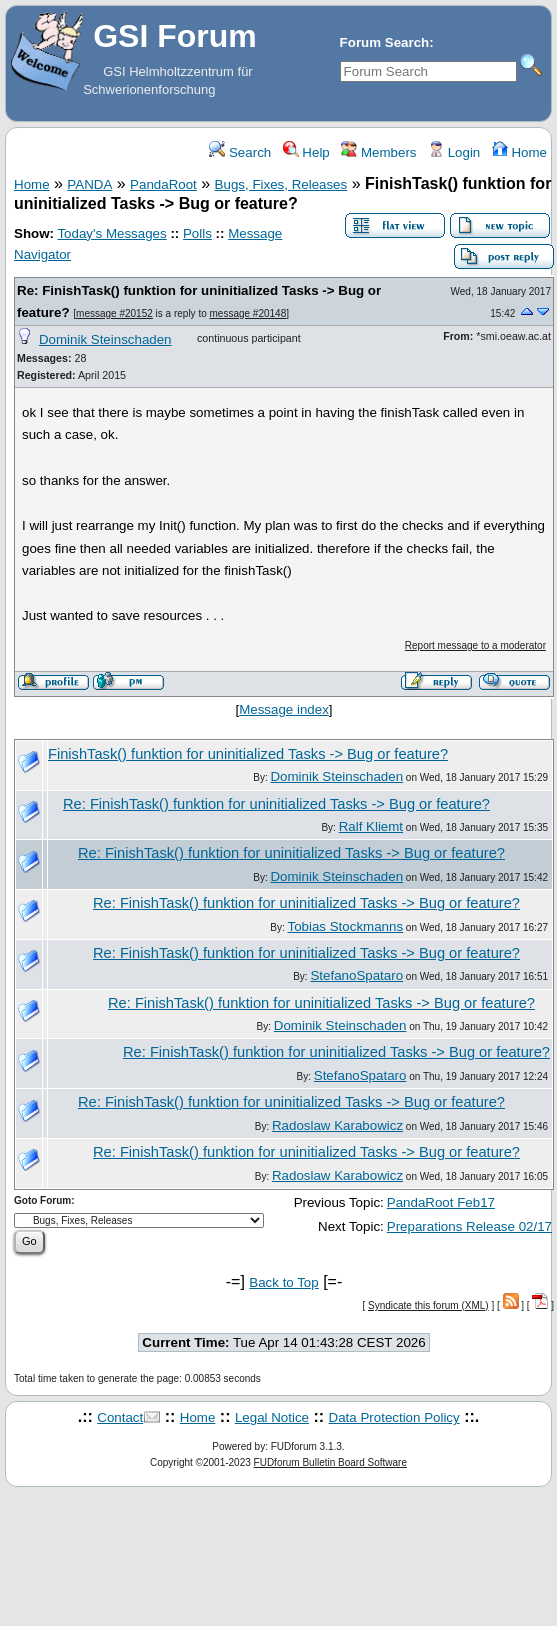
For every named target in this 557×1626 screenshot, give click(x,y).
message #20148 (248, 313)
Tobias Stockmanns (346, 926)
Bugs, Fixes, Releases (281, 184)
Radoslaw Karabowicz (337, 1125)
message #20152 (114, 313)
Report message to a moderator (475, 645)
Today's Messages (111, 233)
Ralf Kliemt (371, 826)
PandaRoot (163, 184)
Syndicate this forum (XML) (428, 1305)
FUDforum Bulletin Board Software (330, 1462)
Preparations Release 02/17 (469, 1226)
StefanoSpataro (356, 975)
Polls (197, 233)
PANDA (89, 184)
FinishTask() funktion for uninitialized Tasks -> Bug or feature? (248, 754)
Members (378, 152)
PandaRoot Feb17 (441, 1202)
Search (240, 152)
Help (306, 152)
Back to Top (283, 1282)
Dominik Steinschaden (105, 339)
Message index (284, 709)
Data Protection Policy (394, 1417)
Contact (120, 1417)
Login (454, 152)
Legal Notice (272, 1417)
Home (519, 152)
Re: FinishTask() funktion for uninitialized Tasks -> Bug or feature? (276, 804)
